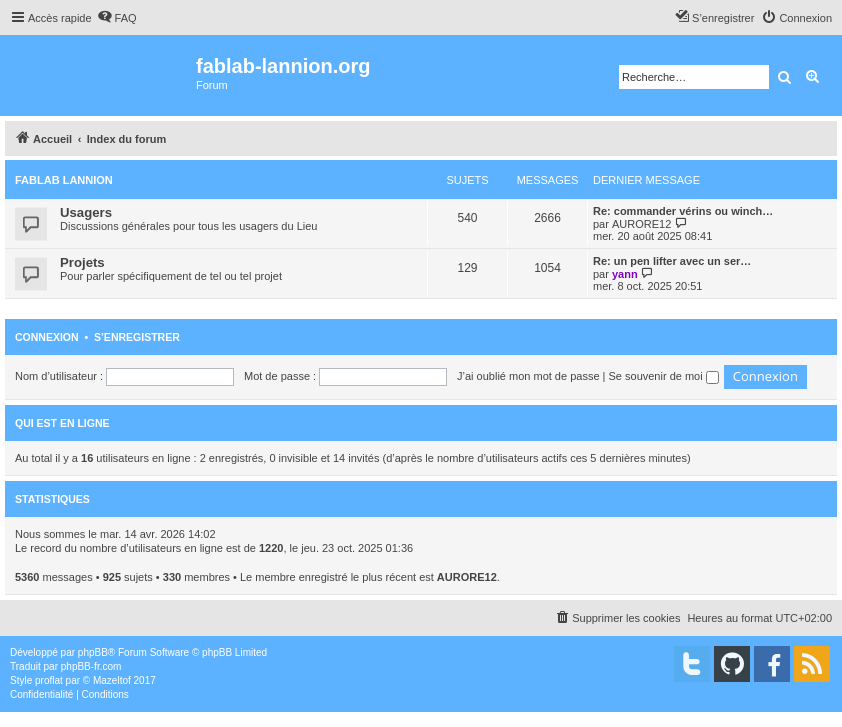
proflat (49, 680)
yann (625, 274)
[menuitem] (117, 18)
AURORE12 (641, 224)
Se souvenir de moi (664, 376)
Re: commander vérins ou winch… (683, 211)
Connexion (47, 337)
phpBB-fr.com (91, 666)
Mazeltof (112, 680)
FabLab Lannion (64, 180)
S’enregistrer (137, 337)
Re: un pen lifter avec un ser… (672, 261)
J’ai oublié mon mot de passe (528, 376)
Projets (82, 262)
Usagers (86, 212)
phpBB (93, 652)
